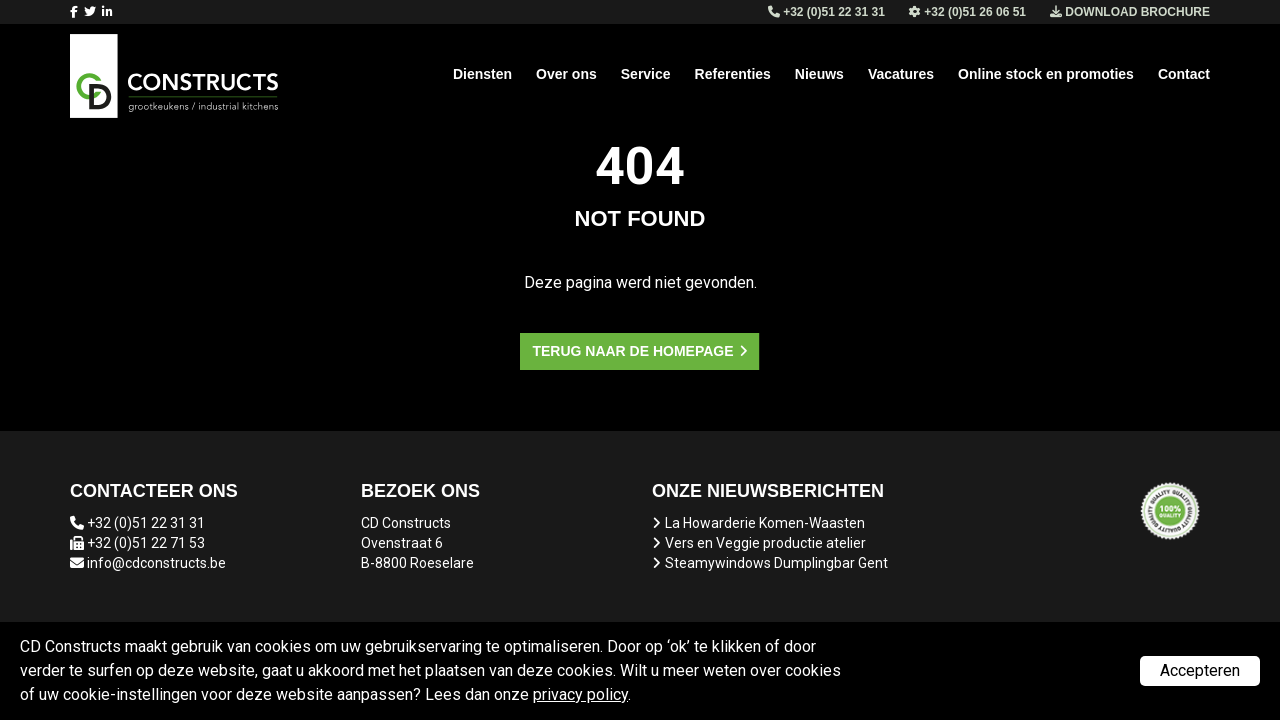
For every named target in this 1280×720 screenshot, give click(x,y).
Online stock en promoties (1046, 74)
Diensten (482, 74)
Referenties (733, 74)
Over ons (566, 74)
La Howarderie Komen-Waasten (765, 523)
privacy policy (580, 694)
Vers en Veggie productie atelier (765, 543)
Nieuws (819, 74)
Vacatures (901, 74)
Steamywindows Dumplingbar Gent (776, 563)
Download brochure (1130, 12)
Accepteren (1200, 670)
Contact (1184, 74)
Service (646, 74)
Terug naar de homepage (632, 351)
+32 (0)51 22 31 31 (146, 523)
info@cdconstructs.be (156, 563)
